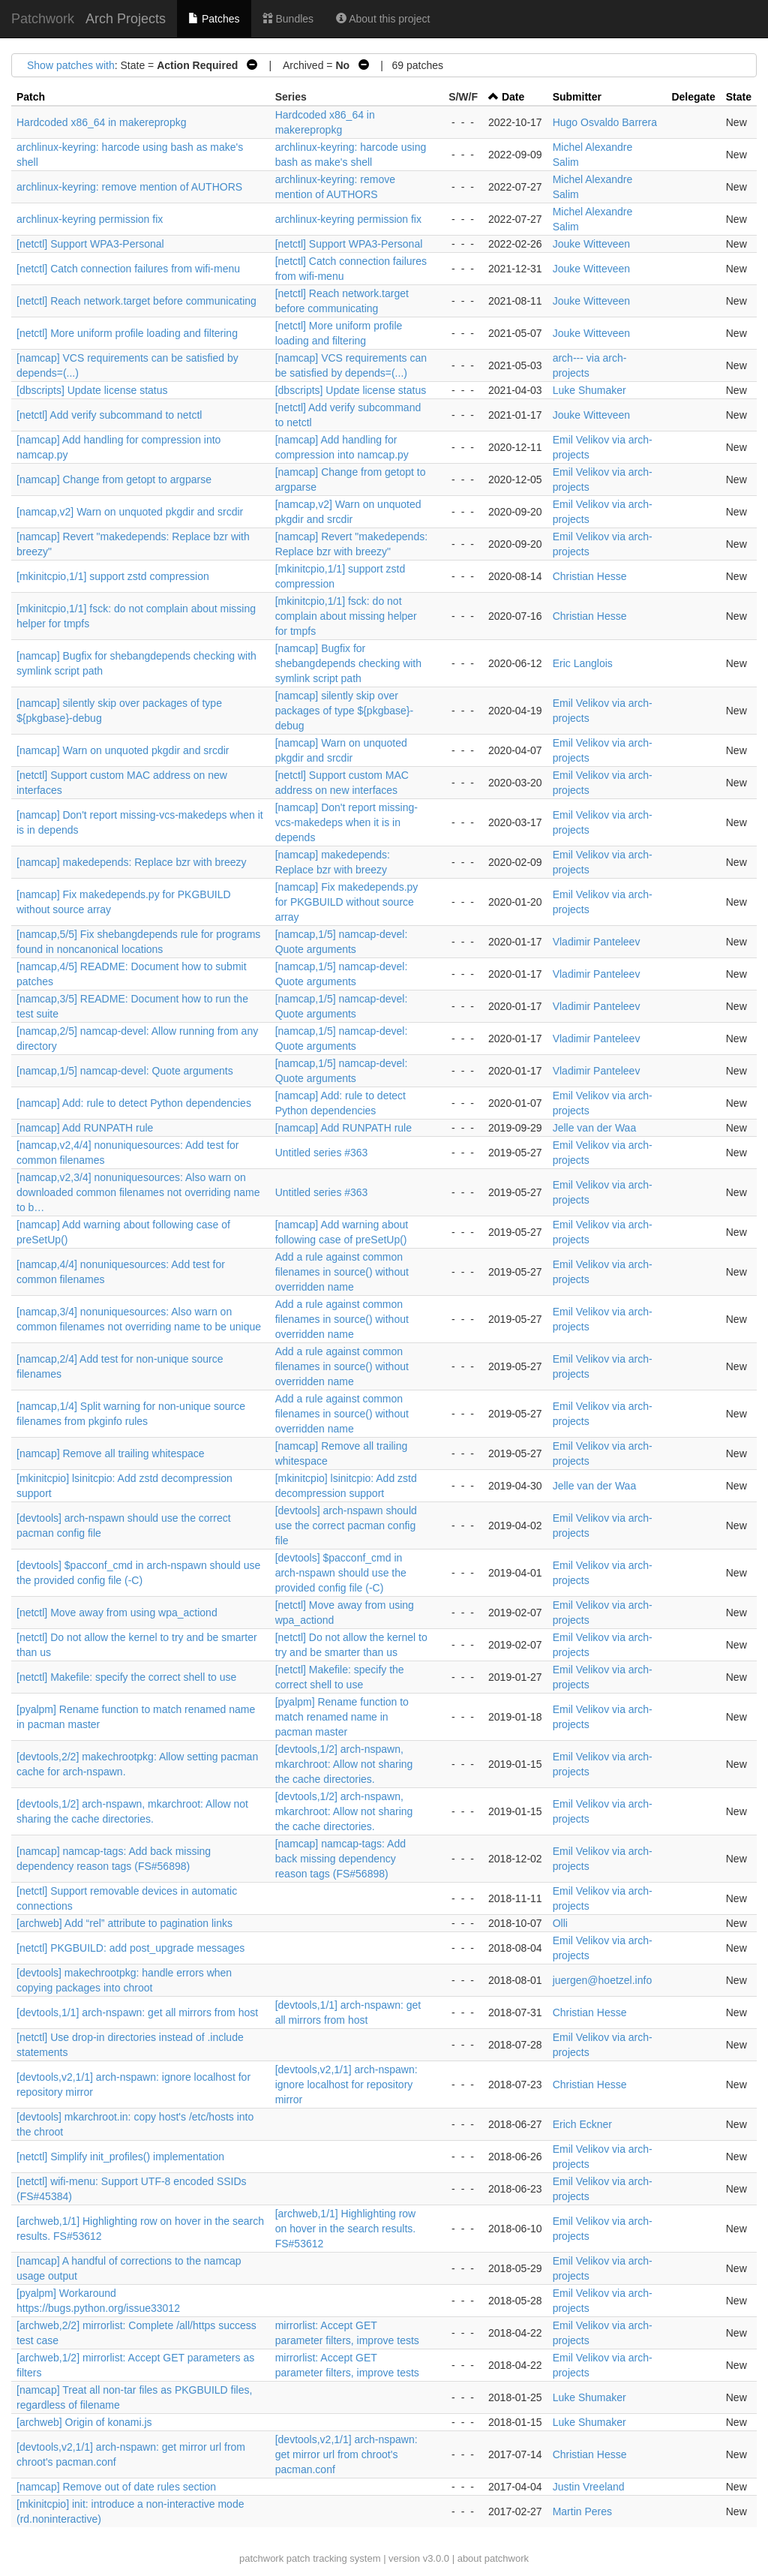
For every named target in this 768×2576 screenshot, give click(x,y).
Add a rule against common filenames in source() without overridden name (342, 1272)
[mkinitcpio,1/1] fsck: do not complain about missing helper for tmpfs (346, 616)
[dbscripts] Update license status (92, 390)
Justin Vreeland (589, 2487)
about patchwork (493, 2558)
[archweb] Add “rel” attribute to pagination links (124, 1923)
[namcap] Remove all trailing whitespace (110, 1453)
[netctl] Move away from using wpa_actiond (117, 1613)
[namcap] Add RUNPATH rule (84, 1128)
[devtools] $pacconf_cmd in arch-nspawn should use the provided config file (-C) (340, 1573)
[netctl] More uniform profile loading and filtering (127, 333)
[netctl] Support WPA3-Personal (90, 244)
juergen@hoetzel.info (602, 1980)
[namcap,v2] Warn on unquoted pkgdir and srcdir (129, 512)
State (739, 97)
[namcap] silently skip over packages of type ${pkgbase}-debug (344, 711)
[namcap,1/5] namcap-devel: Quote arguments (124, 1071)
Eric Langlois (583, 663)
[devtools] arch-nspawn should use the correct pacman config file (346, 1525)
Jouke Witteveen (592, 244)
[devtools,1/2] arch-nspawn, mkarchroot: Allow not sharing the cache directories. (344, 1764)
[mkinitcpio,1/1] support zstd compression (112, 576)
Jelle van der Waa (595, 1128)
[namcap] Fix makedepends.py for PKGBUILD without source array (346, 902)
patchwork (261, 2558)
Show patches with (71, 65)
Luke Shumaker (589, 390)
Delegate (693, 97)
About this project (383, 19)
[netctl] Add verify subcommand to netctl (109, 415)
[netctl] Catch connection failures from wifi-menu (128, 269)
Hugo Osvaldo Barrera (605, 122)
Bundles (288, 19)
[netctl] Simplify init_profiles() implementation (120, 2157)
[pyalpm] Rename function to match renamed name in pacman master (342, 1717)
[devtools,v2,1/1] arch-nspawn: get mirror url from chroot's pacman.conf (346, 2454)
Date (513, 97)
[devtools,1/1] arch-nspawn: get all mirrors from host (137, 2012)
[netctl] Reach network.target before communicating (136, 301)
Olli (560, 1923)
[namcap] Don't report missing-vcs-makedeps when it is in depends (346, 822)
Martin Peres (582, 2511)
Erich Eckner (582, 2124)
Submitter (577, 97)
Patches (213, 19)
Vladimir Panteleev (596, 942)
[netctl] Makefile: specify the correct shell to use (126, 1677)
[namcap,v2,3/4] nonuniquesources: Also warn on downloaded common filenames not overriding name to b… (138, 1192)
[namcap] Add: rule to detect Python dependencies (133, 1103)
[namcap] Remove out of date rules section (116, 2487)
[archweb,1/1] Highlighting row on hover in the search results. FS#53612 (345, 2229)
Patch (30, 97)
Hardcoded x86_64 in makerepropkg (101, 122)
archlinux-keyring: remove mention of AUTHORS (129, 187)
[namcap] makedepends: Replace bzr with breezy (131, 862)
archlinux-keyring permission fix (89, 219)
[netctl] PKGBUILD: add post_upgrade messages (130, 1948)
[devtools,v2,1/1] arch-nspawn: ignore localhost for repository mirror (346, 2085)
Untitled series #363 (321, 1153)
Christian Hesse (590, 576)
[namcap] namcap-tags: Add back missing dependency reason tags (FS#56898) (340, 1859)
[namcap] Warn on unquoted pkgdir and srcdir (123, 750)
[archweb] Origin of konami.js (84, 2422)
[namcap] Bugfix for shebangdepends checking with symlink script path (348, 663)
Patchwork (42, 18)
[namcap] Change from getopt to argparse (114, 479)
